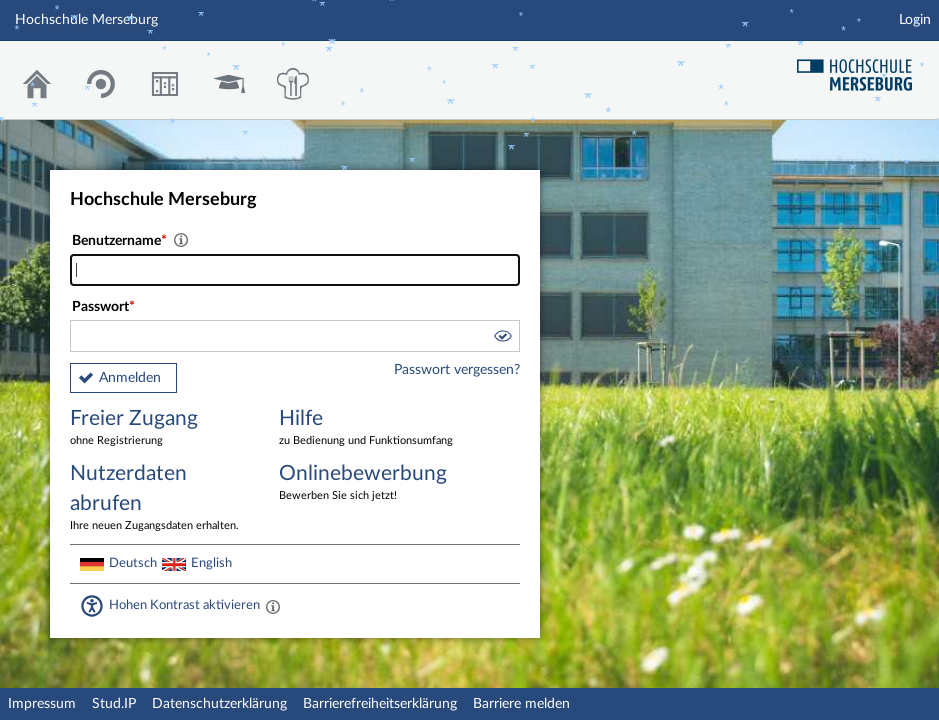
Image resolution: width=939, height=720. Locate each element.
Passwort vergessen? (457, 370)
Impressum (42, 704)
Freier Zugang (160, 428)
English (211, 563)
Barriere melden (521, 704)
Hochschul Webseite (862, 67)
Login (915, 20)
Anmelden (130, 378)
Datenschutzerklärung (219, 704)
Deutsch (133, 563)
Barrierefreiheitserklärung (380, 704)
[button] (502, 339)
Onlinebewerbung (369, 483)
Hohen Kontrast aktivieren (184, 605)
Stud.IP (114, 704)
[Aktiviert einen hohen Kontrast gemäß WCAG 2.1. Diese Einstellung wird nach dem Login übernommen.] (273, 606)
